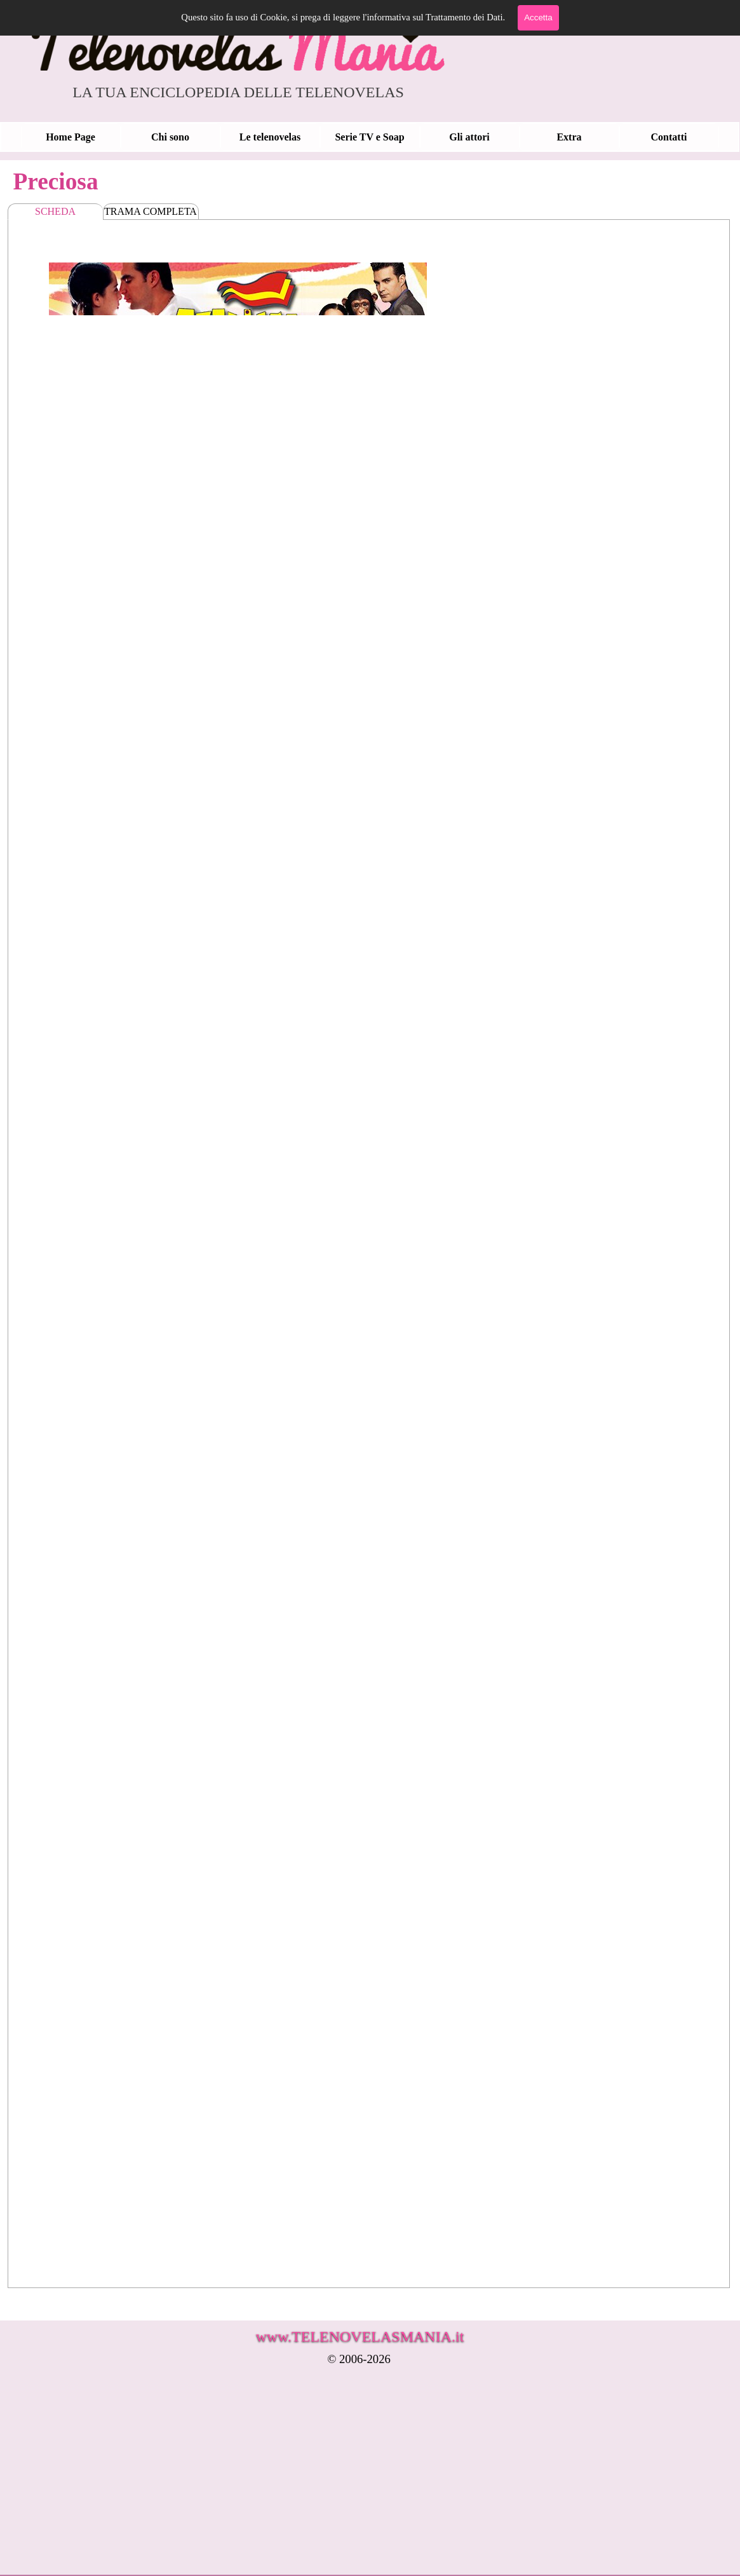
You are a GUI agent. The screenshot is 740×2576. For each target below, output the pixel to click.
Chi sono (170, 137)
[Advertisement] (321, 2479)
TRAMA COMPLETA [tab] (150, 211)
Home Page (70, 137)
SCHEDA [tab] (55, 211)
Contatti (669, 137)
